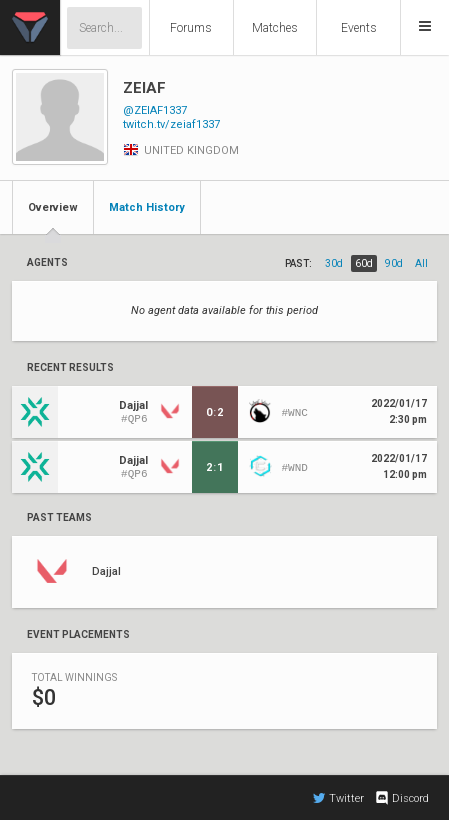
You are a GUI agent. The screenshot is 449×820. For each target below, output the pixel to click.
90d (394, 263)
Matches (275, 28)
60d (364, 263)
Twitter (338, 798)
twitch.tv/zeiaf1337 (171, 124)
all (421, 263)
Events (359, 28)
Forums (191, 28)
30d (334, 263)
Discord (401, 798)
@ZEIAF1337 (155, 110)
